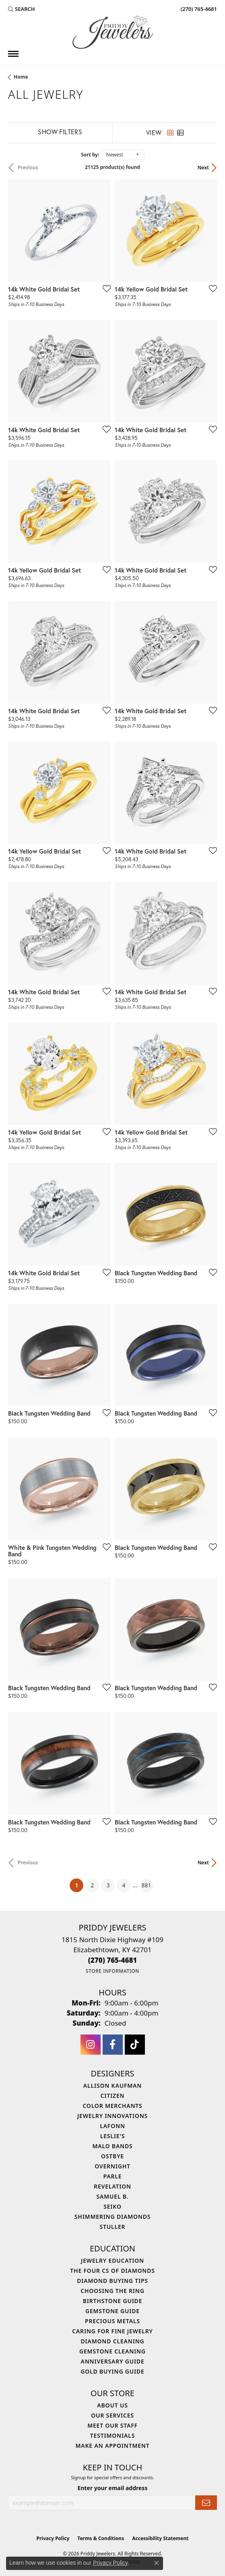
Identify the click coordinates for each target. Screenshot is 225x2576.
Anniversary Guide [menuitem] (112, 2361)
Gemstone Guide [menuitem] (112, 2311)
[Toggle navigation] (13, 54)
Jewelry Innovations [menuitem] (112, 2116)
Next (203, 167)
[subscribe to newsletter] (206, 2502)
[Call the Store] (112, 1960)
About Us (112, 2405)
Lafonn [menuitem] (112, 2126)
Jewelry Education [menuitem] (112, 2260)
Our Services (112, 2415)
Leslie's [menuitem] (112, 2136)
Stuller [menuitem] (113, 2226)
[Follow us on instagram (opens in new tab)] (91, 2045)
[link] (198, 9)
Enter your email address (113, 2488)
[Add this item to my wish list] (104, 288)
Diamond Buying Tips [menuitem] (112, 2280)
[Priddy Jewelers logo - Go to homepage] (112, 32)
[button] (21, 9)
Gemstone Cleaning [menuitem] (112, 2351)
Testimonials (112, 2435)
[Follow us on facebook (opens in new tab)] (113, 2045)
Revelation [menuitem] (112, 2186)
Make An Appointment (112, 2445)
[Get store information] (112, 1971)
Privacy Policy (53, 2538)
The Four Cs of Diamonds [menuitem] (112, 2270)
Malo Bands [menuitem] (112, 2146)
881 (146, 1885)
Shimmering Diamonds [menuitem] (112, 2216)
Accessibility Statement (160, 2538)
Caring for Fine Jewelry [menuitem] (112, 2331)
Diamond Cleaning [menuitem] (112, 2341)
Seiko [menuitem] (112, 2206)
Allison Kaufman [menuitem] (112, 2085)
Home (21, 76)
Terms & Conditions (100, 2538)
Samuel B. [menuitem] (113, 2196)
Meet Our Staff (112, 2425)
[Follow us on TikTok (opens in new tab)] (135, 2045)
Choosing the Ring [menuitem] (112, 2291)
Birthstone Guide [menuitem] (112, 2301)
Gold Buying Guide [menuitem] (112, 2371)
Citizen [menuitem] (113, 2095)
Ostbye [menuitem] (112, 2156)
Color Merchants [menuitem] (112, 2106)
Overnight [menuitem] (112, 2166)
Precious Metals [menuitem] (112, 2321)
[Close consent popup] (156, 2563)
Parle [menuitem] (112, 2176)
